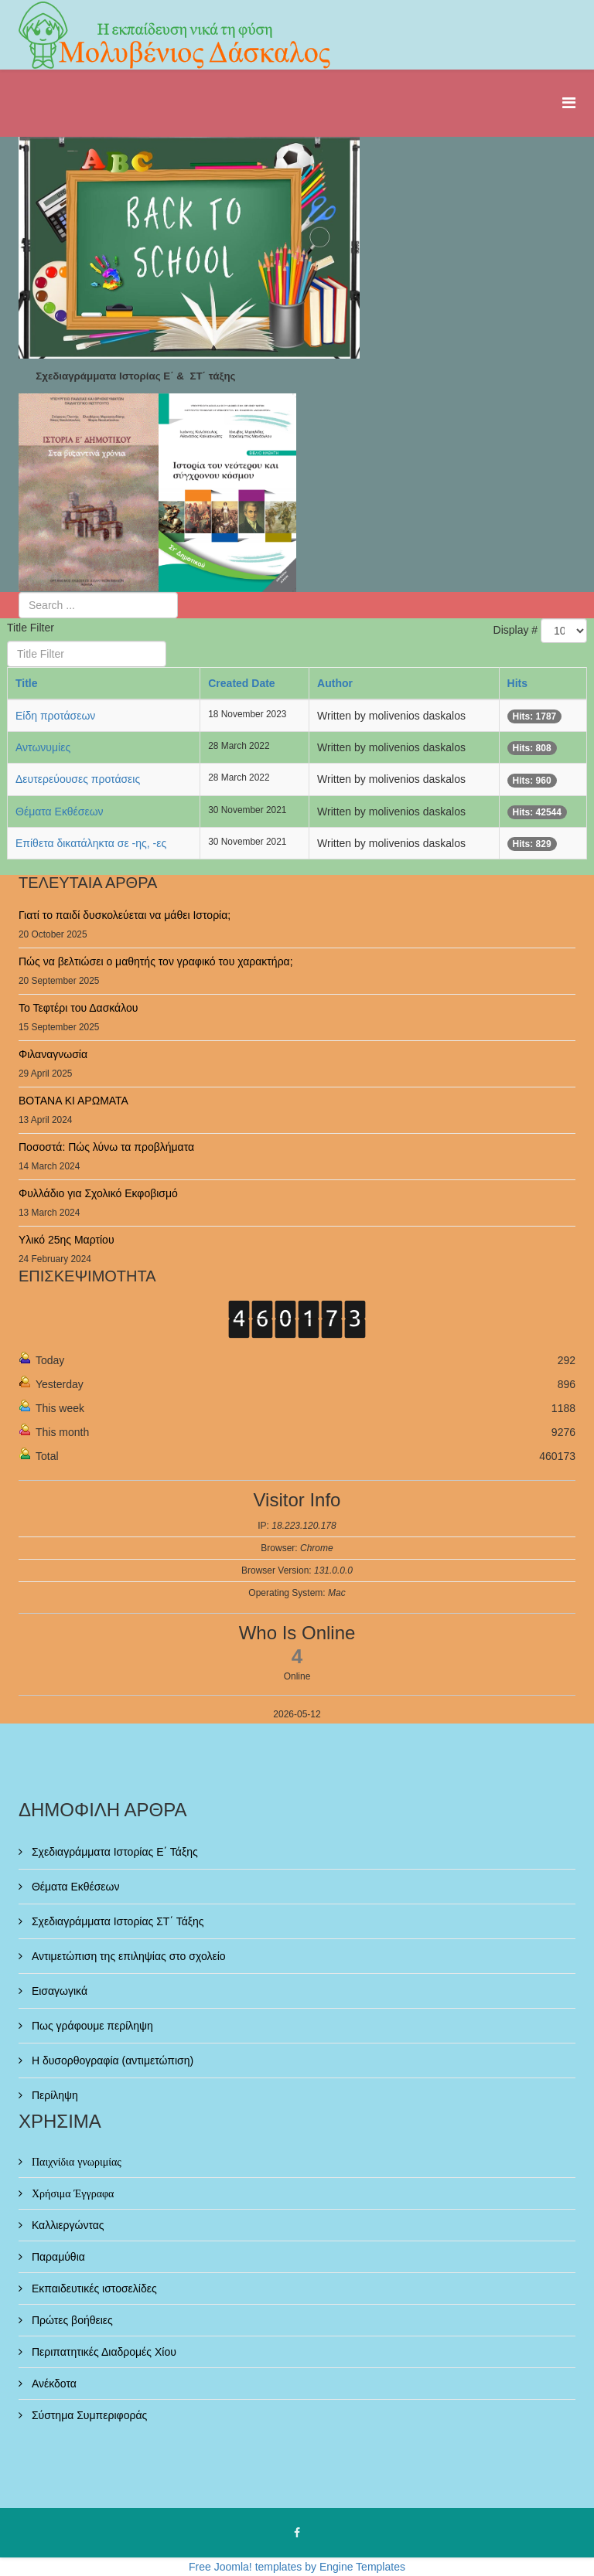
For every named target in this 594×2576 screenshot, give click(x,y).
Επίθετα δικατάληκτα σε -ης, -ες (90, 843)
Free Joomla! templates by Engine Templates (297, 2567)
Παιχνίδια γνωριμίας (75, 2161)
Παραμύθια (57, 2257)
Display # (515, 630)
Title (26, 683)
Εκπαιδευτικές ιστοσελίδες (93, 2288)
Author (335, 683)
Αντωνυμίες (42, 747)
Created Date (241, 683)
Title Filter (32, 627)
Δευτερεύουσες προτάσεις (77, 779)
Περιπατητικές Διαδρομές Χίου (102, 2352)
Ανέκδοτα (53, 2383)
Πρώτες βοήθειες (71, 2320)
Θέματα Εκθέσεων (59, 811)
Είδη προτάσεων (55, 716)
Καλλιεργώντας (66, 2225)
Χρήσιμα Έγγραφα (71, 2193)
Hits (517, 683)
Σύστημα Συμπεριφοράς (88, 2415)
